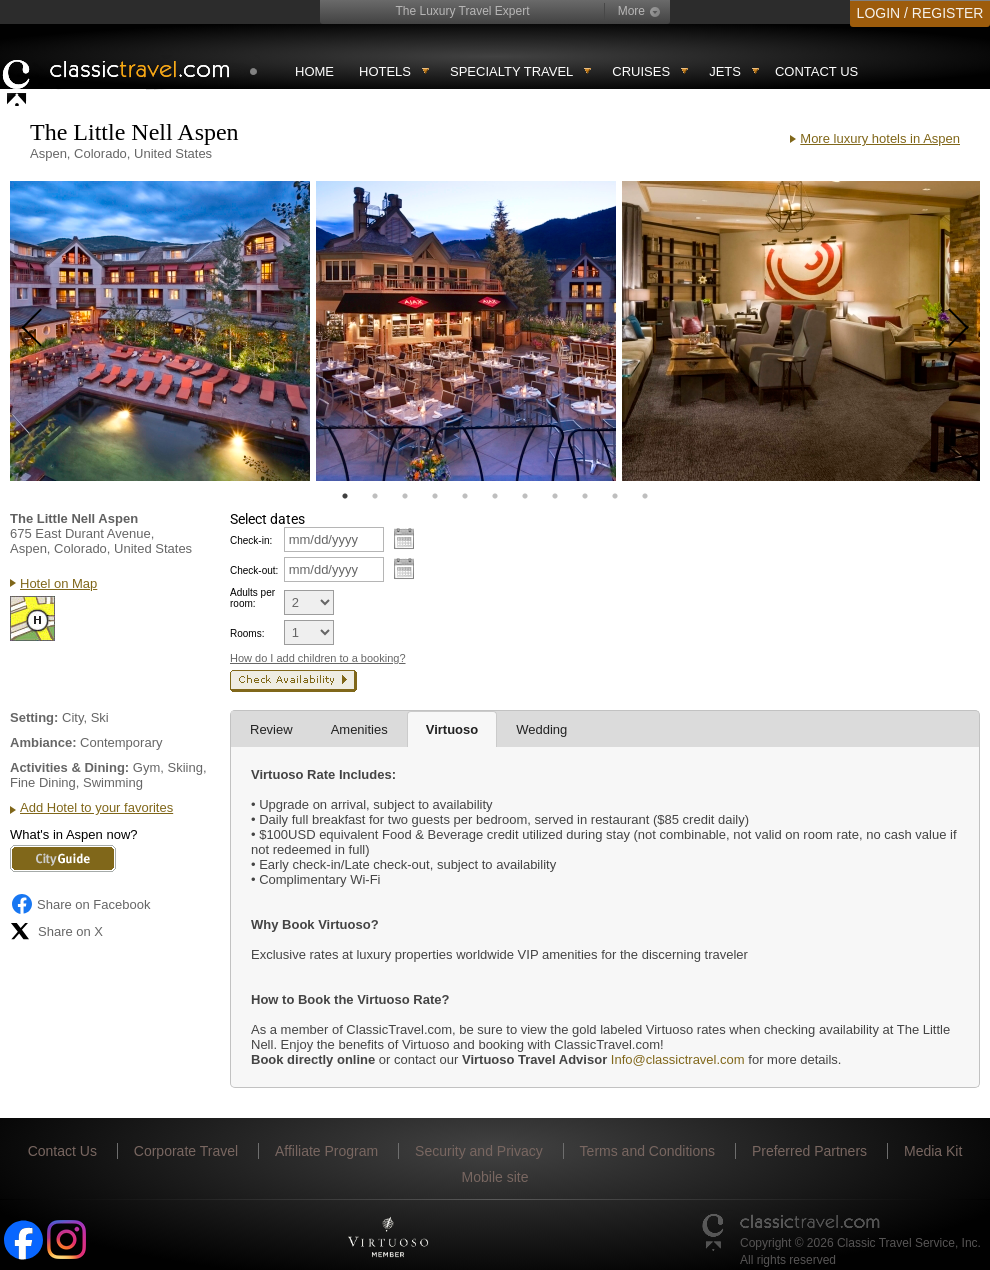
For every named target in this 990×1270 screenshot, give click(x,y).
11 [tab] (645, 496)
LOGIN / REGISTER (920, 13)
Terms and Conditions (647, 1151)
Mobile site (495, 1177)
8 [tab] (555, 496)
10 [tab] (615, 496)
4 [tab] (435, 496)
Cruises (641, 71)
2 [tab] (375, 496)
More (631, 11)
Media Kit (933, 1151)
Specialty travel (511, 71)
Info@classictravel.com (678, 1059)
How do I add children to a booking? (318, 658)
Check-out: (254, 570)
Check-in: (251, 540)
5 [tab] (465, 496)
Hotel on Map (58, 583)
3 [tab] (405, 496)
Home (314, 71)
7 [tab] (525, 496)
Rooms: (247, 633)
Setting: (34, 717)
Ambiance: (43, 742)
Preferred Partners (809, 1151)
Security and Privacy (479, 1151)
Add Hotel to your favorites (96, 807)
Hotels (385, 71)
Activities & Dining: (69, 767)
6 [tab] (495, 496)
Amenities (359, 729)
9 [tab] (585, 496)
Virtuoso (452, 729)
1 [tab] (345, 496)
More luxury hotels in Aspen (880, 138)
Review (271, 729)
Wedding (541, 729)
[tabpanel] (160, 331)
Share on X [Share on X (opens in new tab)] (56, 931)
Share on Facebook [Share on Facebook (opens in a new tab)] (80, 904)
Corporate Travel (186, 1151)
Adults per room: (252, 598)
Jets (725, 71)
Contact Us (816, 71)
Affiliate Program (326, 1151)
